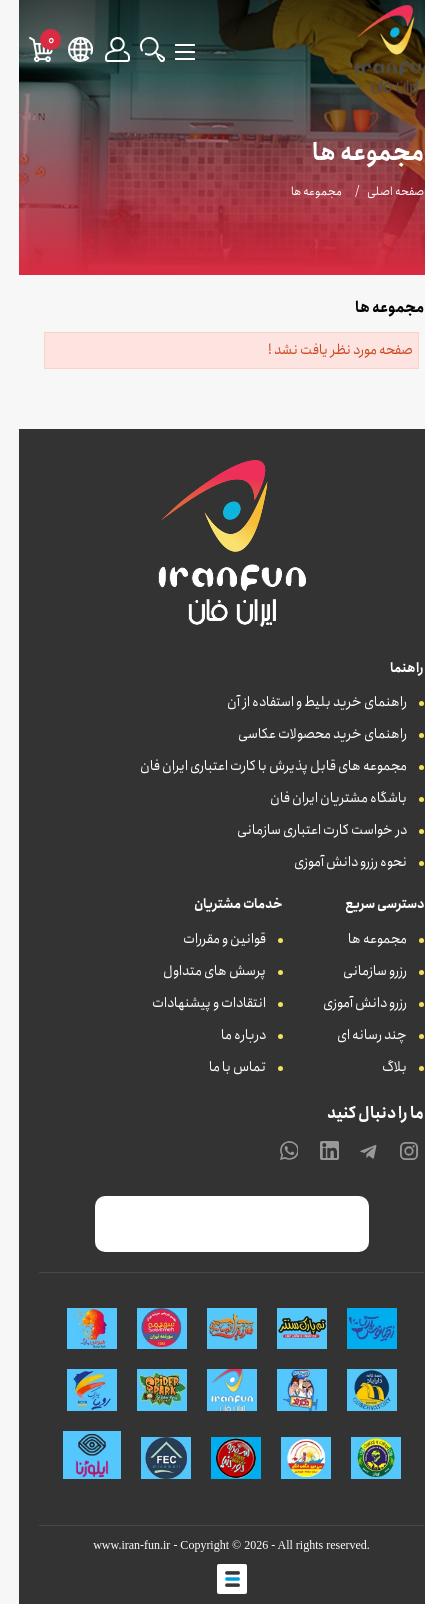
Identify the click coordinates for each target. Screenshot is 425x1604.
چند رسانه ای (353, 1035)
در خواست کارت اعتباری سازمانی (303, 830)
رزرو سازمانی (356, 971)
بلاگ (375, 1067)
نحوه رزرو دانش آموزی (331, 862)
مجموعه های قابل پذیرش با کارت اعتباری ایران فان (254, 766)
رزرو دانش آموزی (346, 1003)
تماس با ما (218, 1067)
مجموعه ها (358, 939)
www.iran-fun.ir (112, 1545)
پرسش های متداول (195, 971)
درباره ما (224, 1035)
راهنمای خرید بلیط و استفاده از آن (298, 702)
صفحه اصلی (376, 191)
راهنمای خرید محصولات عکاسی (303, 734)
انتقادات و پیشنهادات (190, 1003)
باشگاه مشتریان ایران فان (319, 798)
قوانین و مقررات (205, 939)
